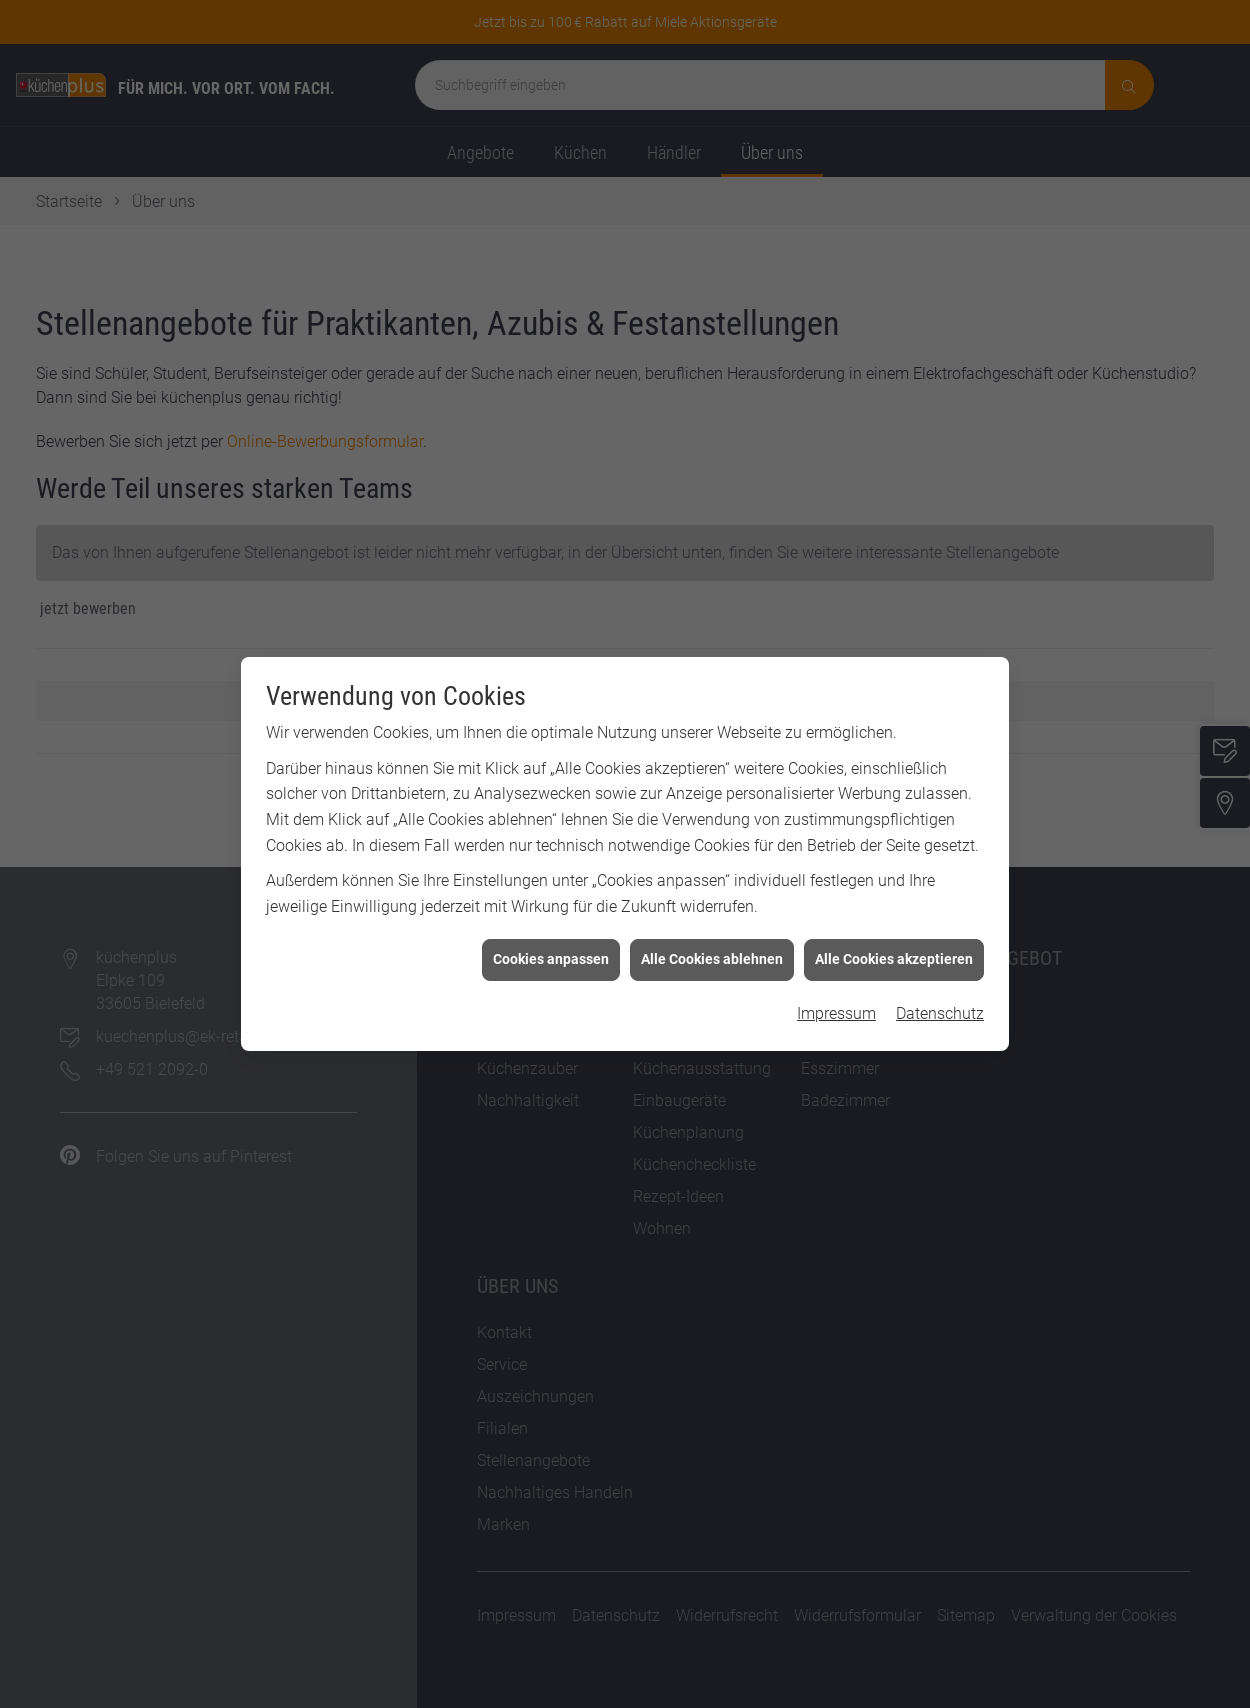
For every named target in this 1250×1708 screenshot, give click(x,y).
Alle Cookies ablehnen (712, 784)
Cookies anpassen (551, 784)
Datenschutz (940, 838)
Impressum (836, 838)
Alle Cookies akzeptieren (894, 784)
